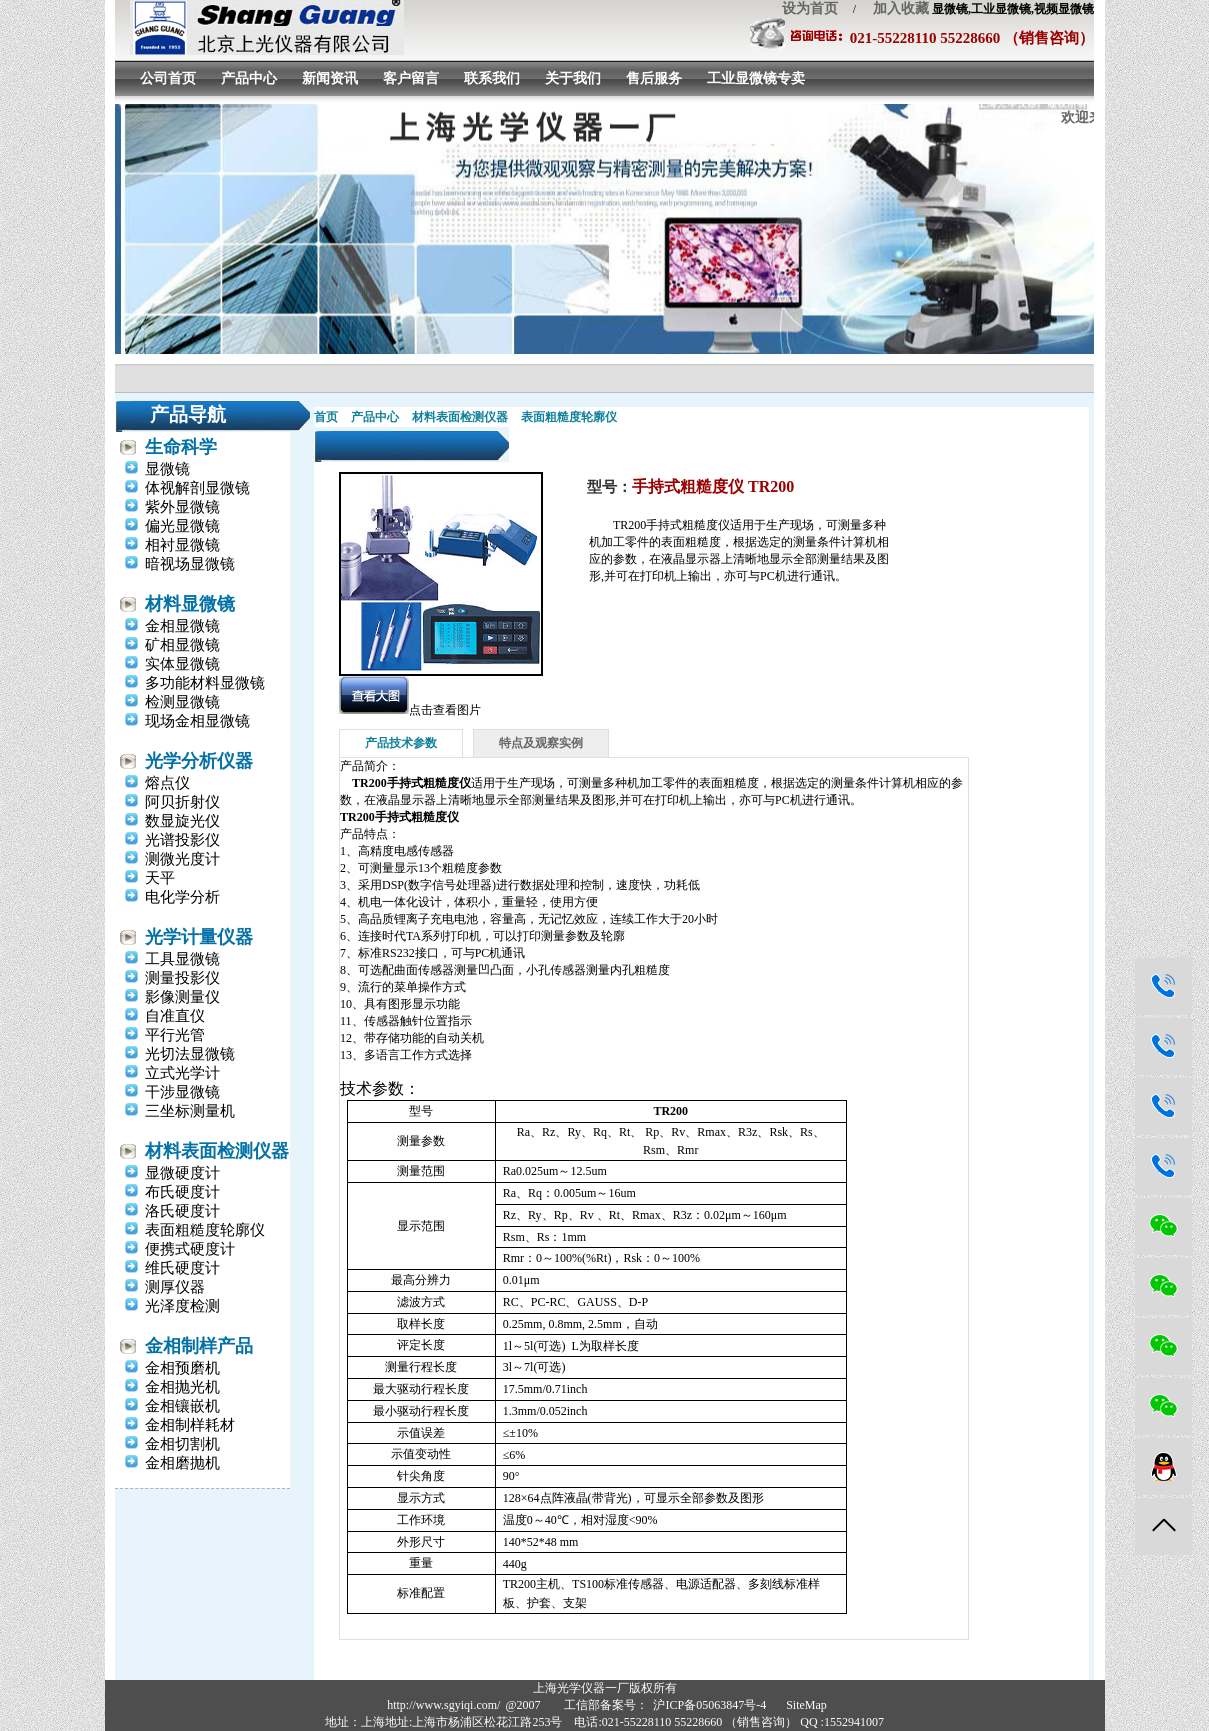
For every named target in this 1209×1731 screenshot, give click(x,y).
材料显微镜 (190, 604)
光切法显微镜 (190, 1054)
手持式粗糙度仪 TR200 (713, 486)
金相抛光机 (182, 1387)
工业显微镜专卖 (756, 78)
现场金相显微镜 (197, 721)
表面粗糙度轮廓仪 (205, 1230)
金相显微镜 (182, 626)
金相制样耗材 (190, 1425)
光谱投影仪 (182, 840)
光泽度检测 (182, 1306)
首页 (326, 417)
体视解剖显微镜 (197, 488)
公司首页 (168, 78)
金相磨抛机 (182, 1463)
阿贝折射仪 (182, 802)
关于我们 (573, 78)
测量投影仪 (182, 978)
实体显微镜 (182, 664)
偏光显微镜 (182, 526)
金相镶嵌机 (182, 1406)
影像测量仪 (182, 997)
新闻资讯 (330, 78)
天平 (160, 878)
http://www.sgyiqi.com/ (443, 1705)
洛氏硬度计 (182, 1211)
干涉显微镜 (182, 1092)
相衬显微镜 (182, 545)
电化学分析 (182, 897)
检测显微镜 (182, 702)
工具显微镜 (182, 959)
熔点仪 (167, 783)
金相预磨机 (182, 1368)
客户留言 (411, 78)
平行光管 (175, 1035)
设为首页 (810, 8)
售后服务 (654, 78)
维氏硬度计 (182, 1268)
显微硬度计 (182, 1173)
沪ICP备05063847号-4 (709, 1705)
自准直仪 (175, 1016)
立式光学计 (182, 1073)
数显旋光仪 (182, 821)
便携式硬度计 (190, 1249)
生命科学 (181, 447)
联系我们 (492, 78)
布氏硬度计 (182, 1192)
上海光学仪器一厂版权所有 (605, 1688)
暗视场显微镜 (190, 564)
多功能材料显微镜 (205, 683)
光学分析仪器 (199, 761)
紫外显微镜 (182, 507)
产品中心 (249, 78)
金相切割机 (182, 1444)
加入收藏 (894, 8)
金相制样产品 (199, 1346)
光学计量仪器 (199, 937)
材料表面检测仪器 (217, 1151)
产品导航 (188, 414)
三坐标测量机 (190, 1111)
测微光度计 (182, 859)
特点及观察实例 (541, 743)
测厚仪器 (175, 1287)
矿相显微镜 (182, 645)
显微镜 (167, 469)
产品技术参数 (401, 743)
